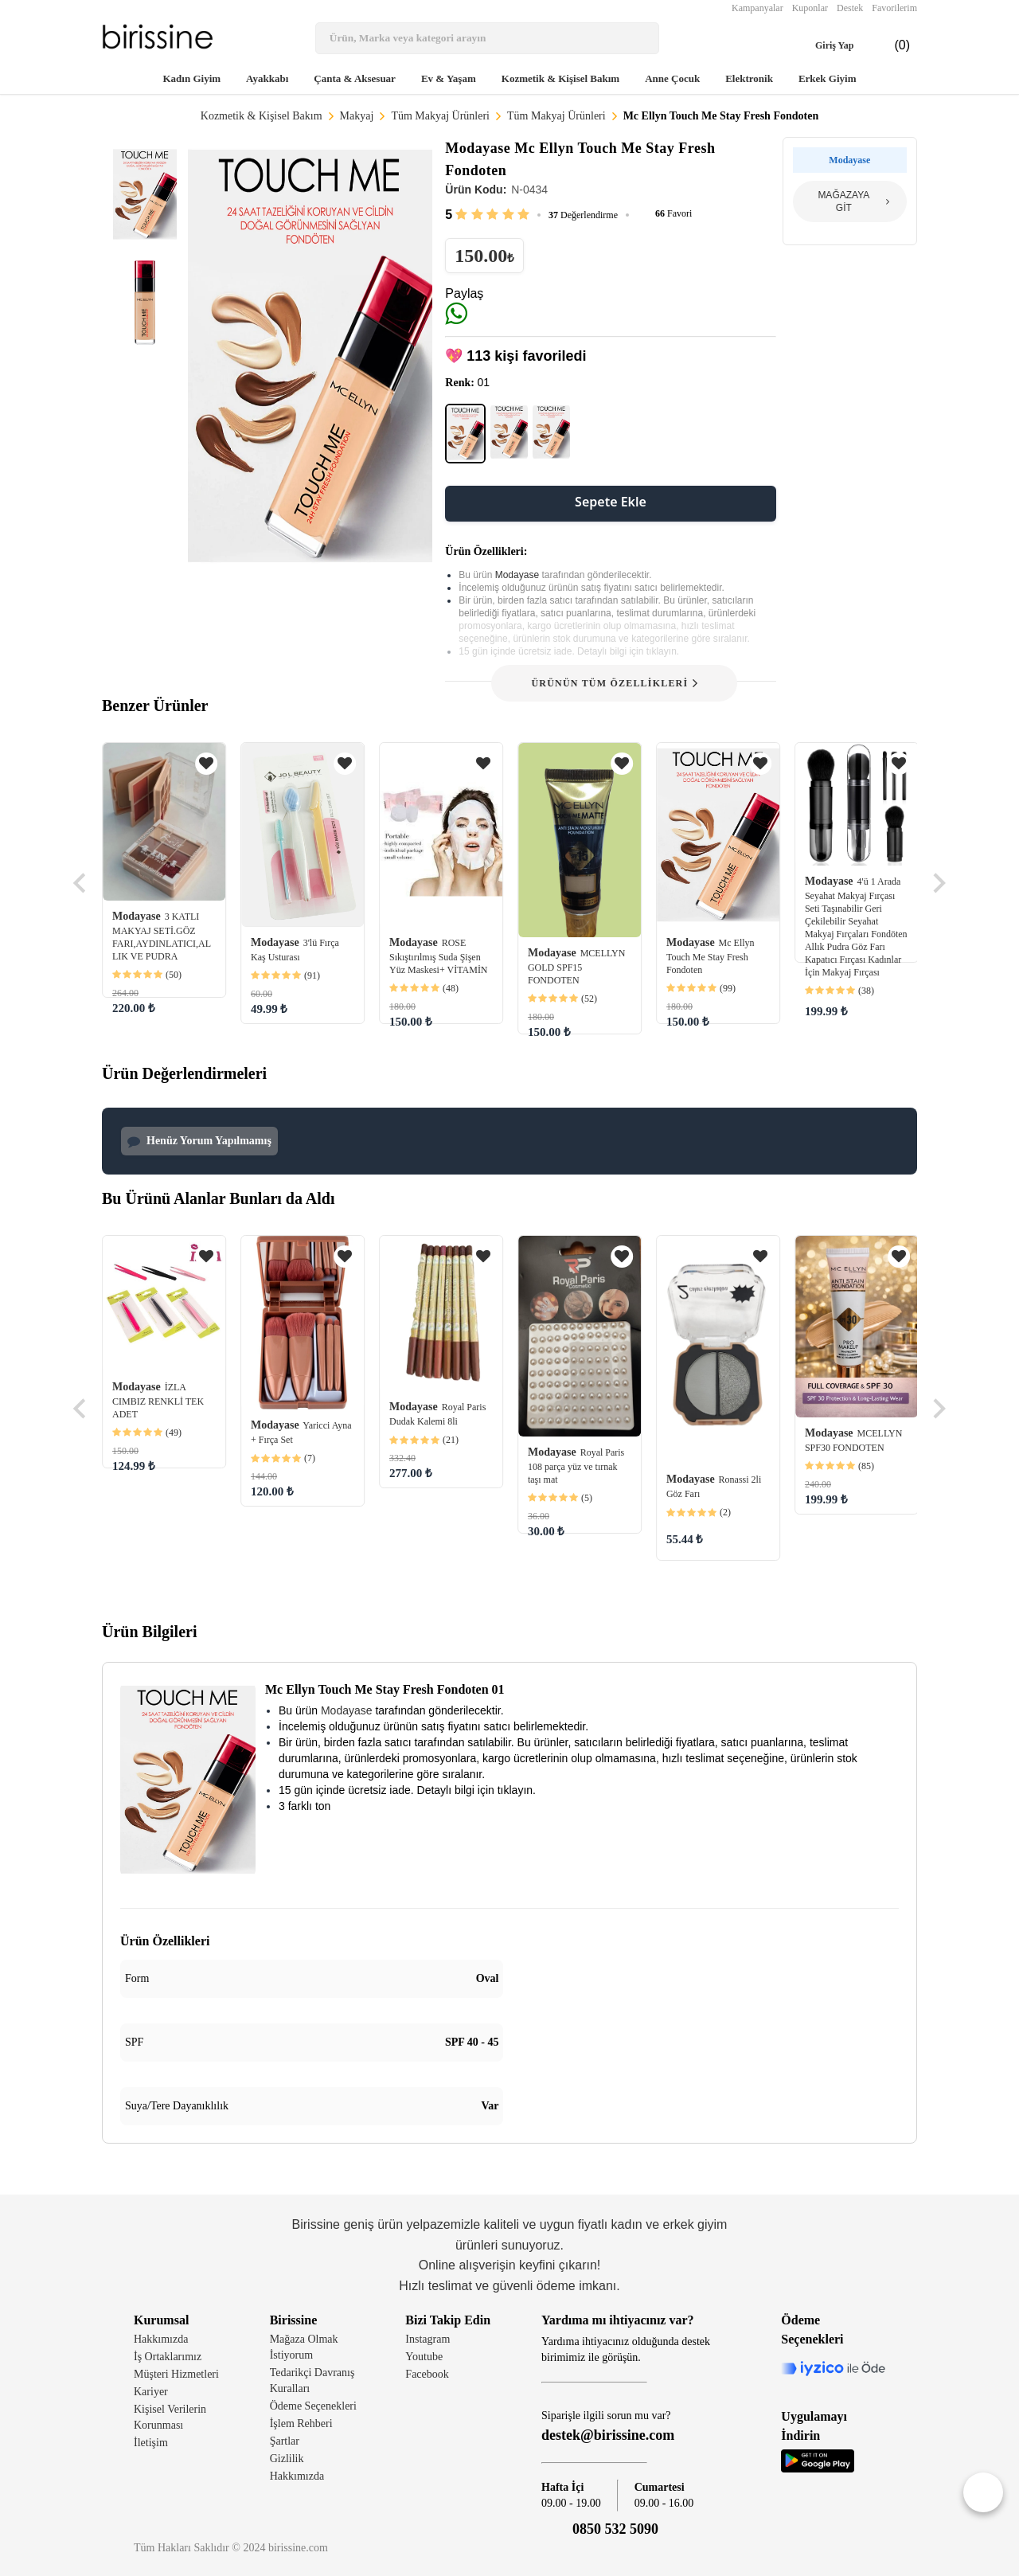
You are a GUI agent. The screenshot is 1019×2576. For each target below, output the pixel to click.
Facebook (426, 2374)
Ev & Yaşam (448, 78)
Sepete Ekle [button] (610, 501)
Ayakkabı (267, 78)
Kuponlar (810, 8)
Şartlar (284, 2441)
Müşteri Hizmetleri (176, 2374)
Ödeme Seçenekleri (313, 2406)
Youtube (424, 2357)
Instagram (427, 2339)
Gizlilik (287, 2459)
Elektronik (749, 78)
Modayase (518, 574)
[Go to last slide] (81, 883)
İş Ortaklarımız (167, 2357)
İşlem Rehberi (301, 2423)
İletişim (151, 2443)
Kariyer (151, 2392)
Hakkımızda (161, 2339)
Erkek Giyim (827, 78)
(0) (889, 45)
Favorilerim (894, 8)
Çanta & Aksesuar (355, 78)
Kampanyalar (757, 8)
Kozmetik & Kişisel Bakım (560, 78)
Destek (850, 8)
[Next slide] (938, 883)
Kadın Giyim (191, 78)
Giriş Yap (821, 45)
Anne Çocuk (672, 78)
